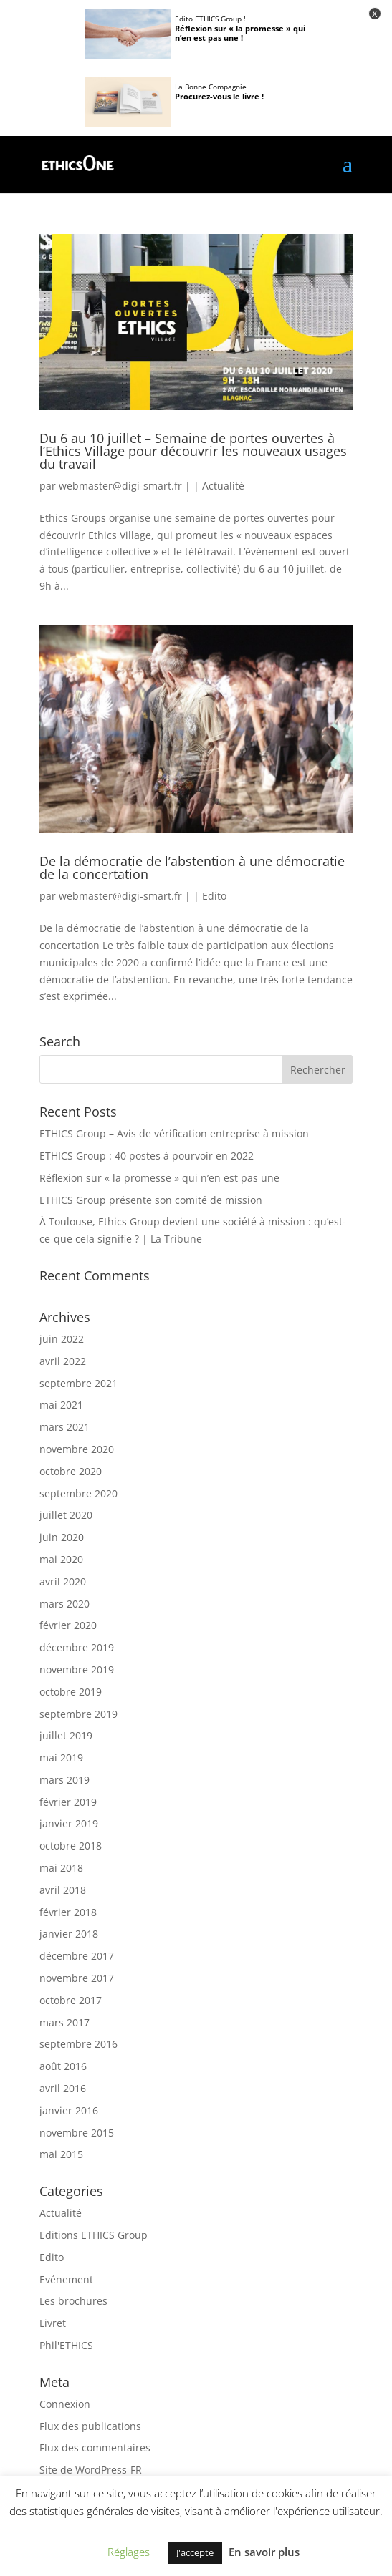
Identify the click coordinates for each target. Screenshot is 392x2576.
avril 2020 (62, 1581)
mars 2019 (64, 1780)
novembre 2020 (76, 1449)
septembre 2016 (78, 2044)
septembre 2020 (78, 1493)
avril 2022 (62, 1361)
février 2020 (68, 1625)
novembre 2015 (76, 2132)
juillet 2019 (65, 1735)
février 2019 (68, 1802)
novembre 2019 (76, 1669)
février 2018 (68, 1912)
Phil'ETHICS (66, 2345)
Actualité (223, 485)
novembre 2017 (76, 1978)
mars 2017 (64, 2022)
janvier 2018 (68, 1933)
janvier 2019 (68, 1823)
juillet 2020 (65, 1515)
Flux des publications (90, 2426)
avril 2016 (62, 2088)
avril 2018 (62, 1890)
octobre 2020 (70, 1471)
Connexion (64, 2404)
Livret (52, 2323)
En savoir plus (264, 2552)
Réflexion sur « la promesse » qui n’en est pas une (159, 1178)
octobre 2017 (70, 2000)
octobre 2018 (70, 1845)
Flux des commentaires (94, 2447)
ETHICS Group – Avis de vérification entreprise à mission (174, 1133)
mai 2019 (61, 1757)
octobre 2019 (70, 1691)
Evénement (66, 2279)
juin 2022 (61, 1339)
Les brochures (73, 2301)
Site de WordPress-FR (90, 2470)
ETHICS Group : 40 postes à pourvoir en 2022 (146, 1155)
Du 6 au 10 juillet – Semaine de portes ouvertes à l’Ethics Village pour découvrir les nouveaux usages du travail (193, 450)
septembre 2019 (78, 1714)
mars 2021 (64, 1427)
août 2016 (63, 2066)
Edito (214, 896)
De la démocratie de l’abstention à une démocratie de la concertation (192, 867)
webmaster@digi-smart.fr (120, 485)
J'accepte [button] (195, 2552)
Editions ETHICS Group (93, 2235)
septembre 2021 (78, 1383)
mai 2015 (61, 2154)
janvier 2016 (68, 2110)
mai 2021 (61, 1404)
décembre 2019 (76, 1647)
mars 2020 (64, 1603)
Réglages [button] (128, 2552)
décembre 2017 (76, 1956)
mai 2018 (61, 1868)
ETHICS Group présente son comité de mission (150, 1200)
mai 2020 (61, 1559)
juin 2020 (61, 1537)
